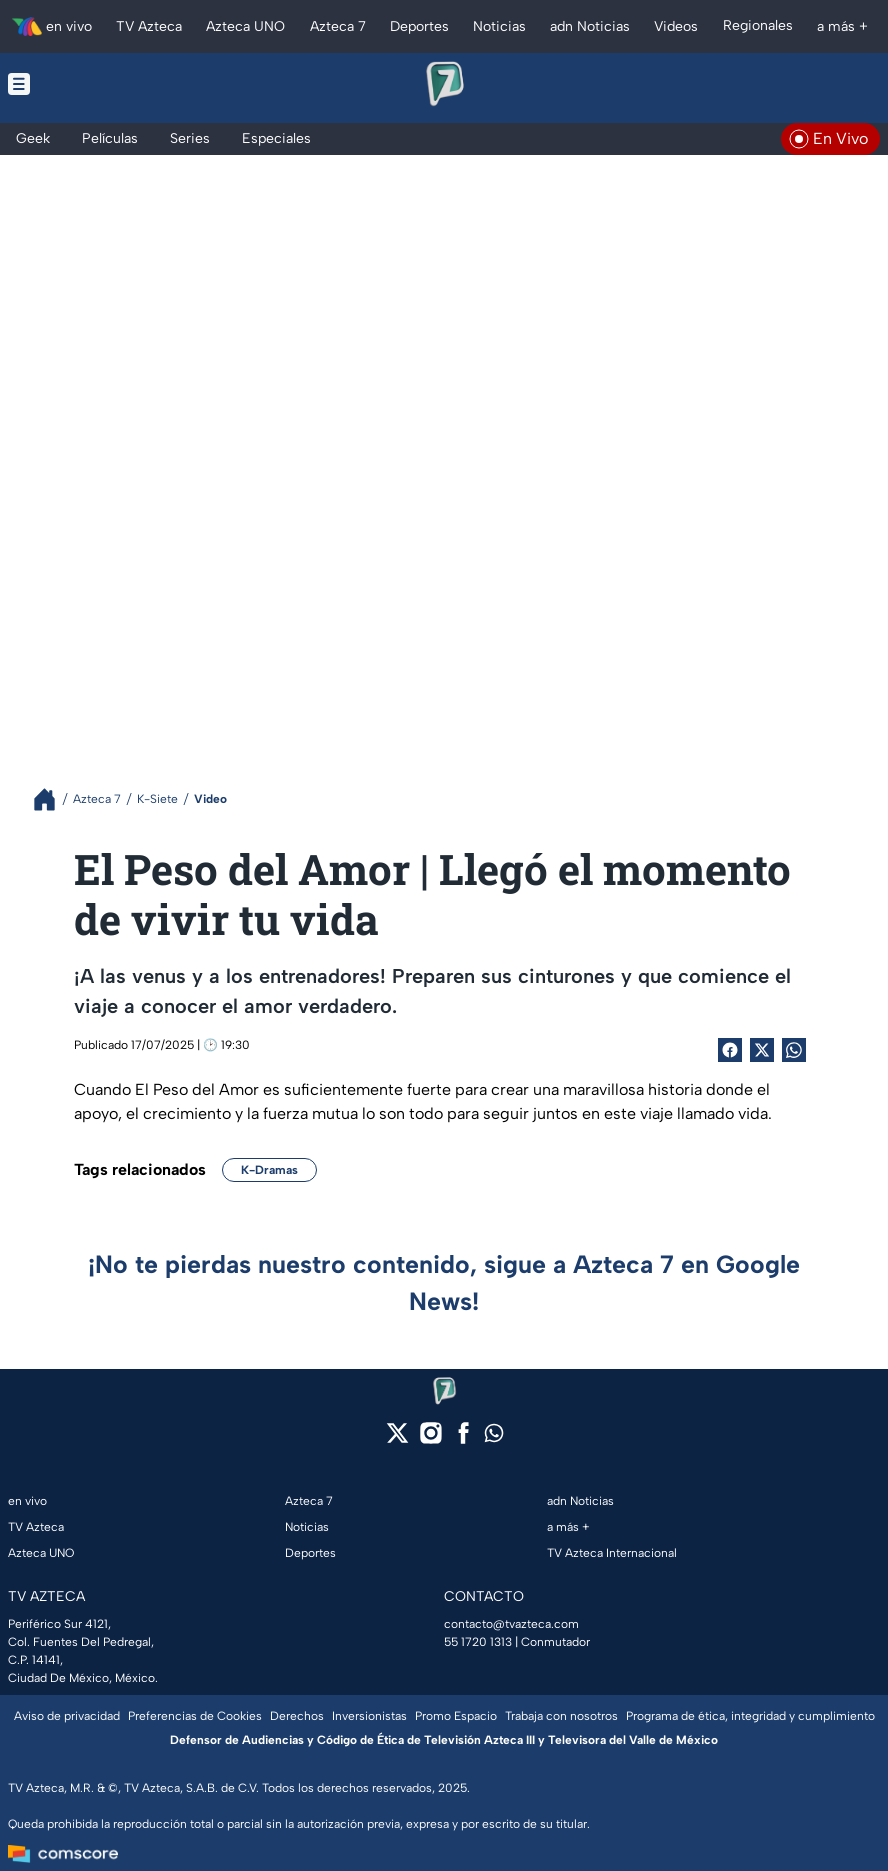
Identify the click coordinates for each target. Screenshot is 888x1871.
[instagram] (430, 1439)
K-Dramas (269, 1170)
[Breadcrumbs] (52, 799)
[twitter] (397, 1439)
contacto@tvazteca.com (511, 1624)
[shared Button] (794, 1050)
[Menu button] (97, 84)
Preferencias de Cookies (195, 1716)
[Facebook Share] (730, 1050)
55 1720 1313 (478, 1642)
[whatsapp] (494, 1437)
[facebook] (463, 1439)
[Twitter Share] (762, 1050)
